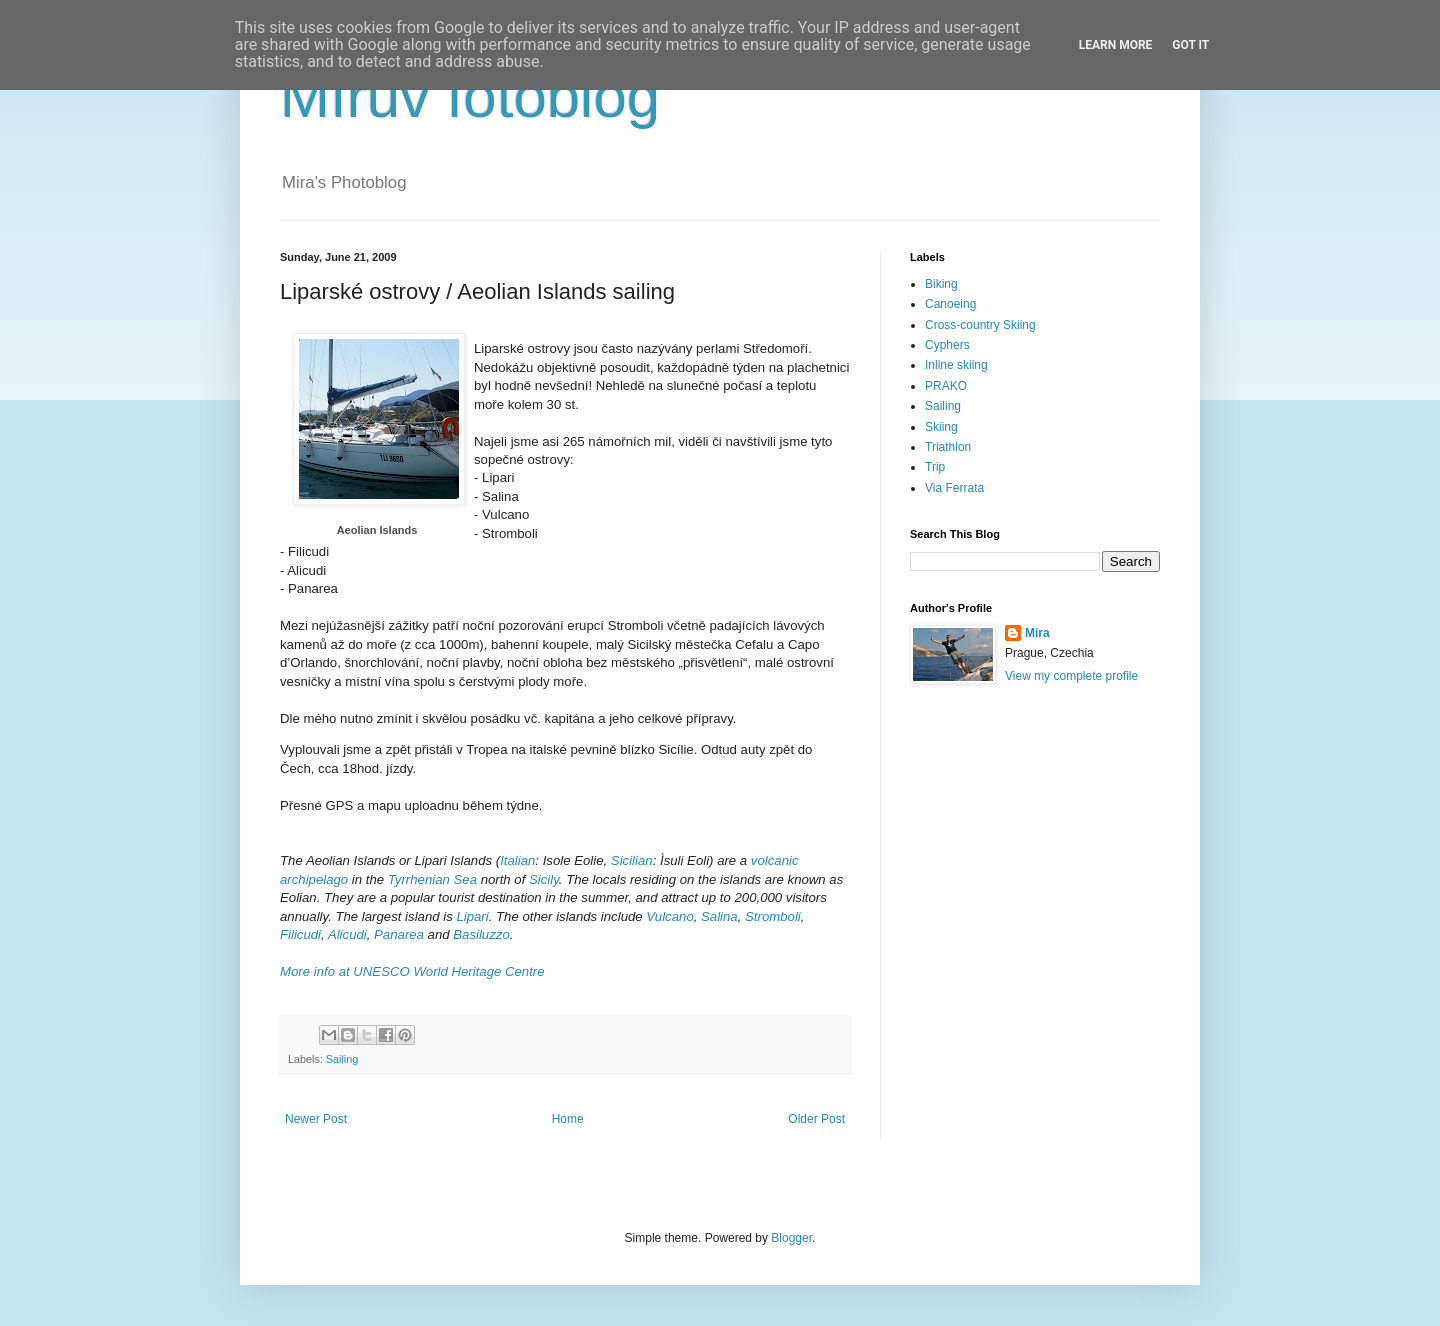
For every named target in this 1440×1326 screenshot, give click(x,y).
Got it (1190, 45)
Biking (941, 284)
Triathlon (948, 447)
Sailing (342, 1059)
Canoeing (950, 304)
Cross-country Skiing (980, 325)
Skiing (941, 427)
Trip (935, 467)
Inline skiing (956, 365)
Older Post (816, 1119)
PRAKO (946, 386)
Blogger (791, 1238)
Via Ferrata (954, 488)
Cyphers (947, 345)
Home (568, 1119)
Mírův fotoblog (470, 96)
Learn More (1116, 45)
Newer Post (316, 1119)
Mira (1037, 633)
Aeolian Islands (377, 530)
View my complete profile (1071, 676)
